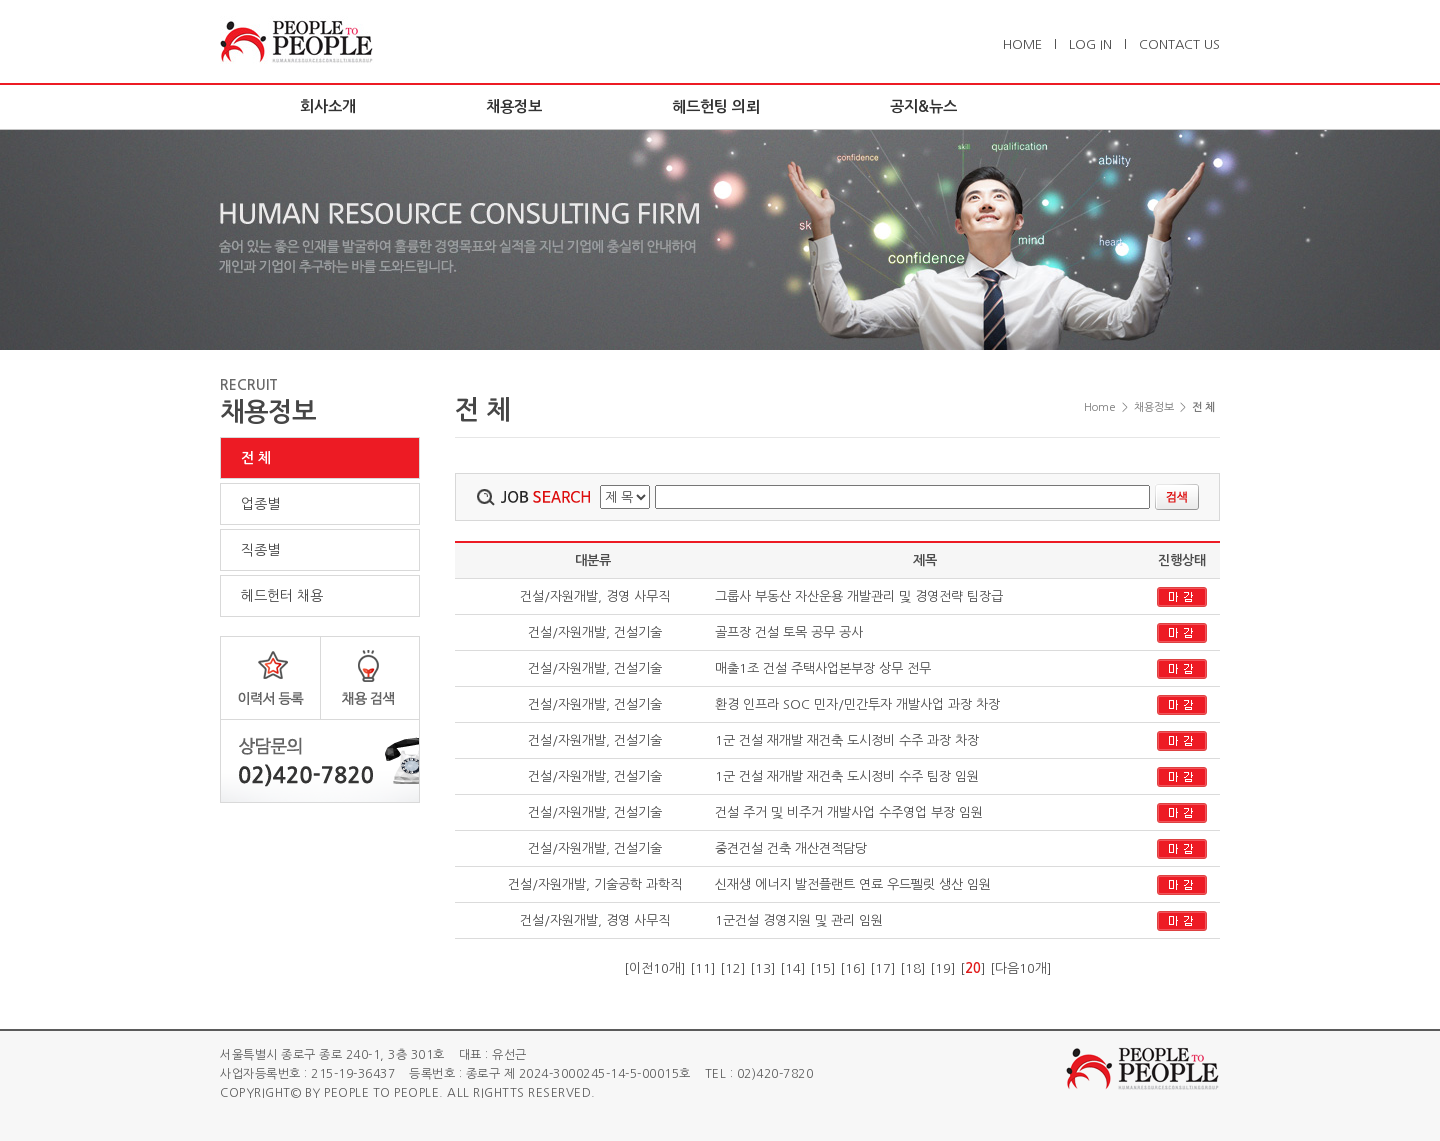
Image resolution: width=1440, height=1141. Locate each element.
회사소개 (328, 106)
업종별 (260, 504)
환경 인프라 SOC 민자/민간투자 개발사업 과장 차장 (857, 704)
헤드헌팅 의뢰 (716, 106)
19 (943, 968)
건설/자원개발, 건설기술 (593, 632)
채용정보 (514, 106)
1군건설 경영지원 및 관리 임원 (799, 920)
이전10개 (655, 968)
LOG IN (1090, 44)
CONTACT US (1179, 44)
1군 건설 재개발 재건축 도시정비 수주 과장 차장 (847, 740)
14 (793, 968)
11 (703, 968)
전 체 (256, 458)
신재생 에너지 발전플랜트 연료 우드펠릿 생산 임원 (853, 884)
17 (883, 968)
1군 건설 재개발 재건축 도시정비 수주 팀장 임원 (847, 776)
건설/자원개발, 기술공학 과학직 (593, 884)
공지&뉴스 (923, 106)
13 (763, 968)
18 (913, 968)
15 (823, 968)
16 (853, 968)
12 (733, 968)
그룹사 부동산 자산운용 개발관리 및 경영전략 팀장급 (859, 596)
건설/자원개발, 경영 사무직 (593, 596)
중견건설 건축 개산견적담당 (791, 848)
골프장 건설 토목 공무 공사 (789, 632)
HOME (1022, 44)
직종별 (260, 550)
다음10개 (1021, 968)
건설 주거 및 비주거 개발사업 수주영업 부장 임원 (849, 812)
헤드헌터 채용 (282, 596)
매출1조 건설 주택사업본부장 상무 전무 (823, 668)
